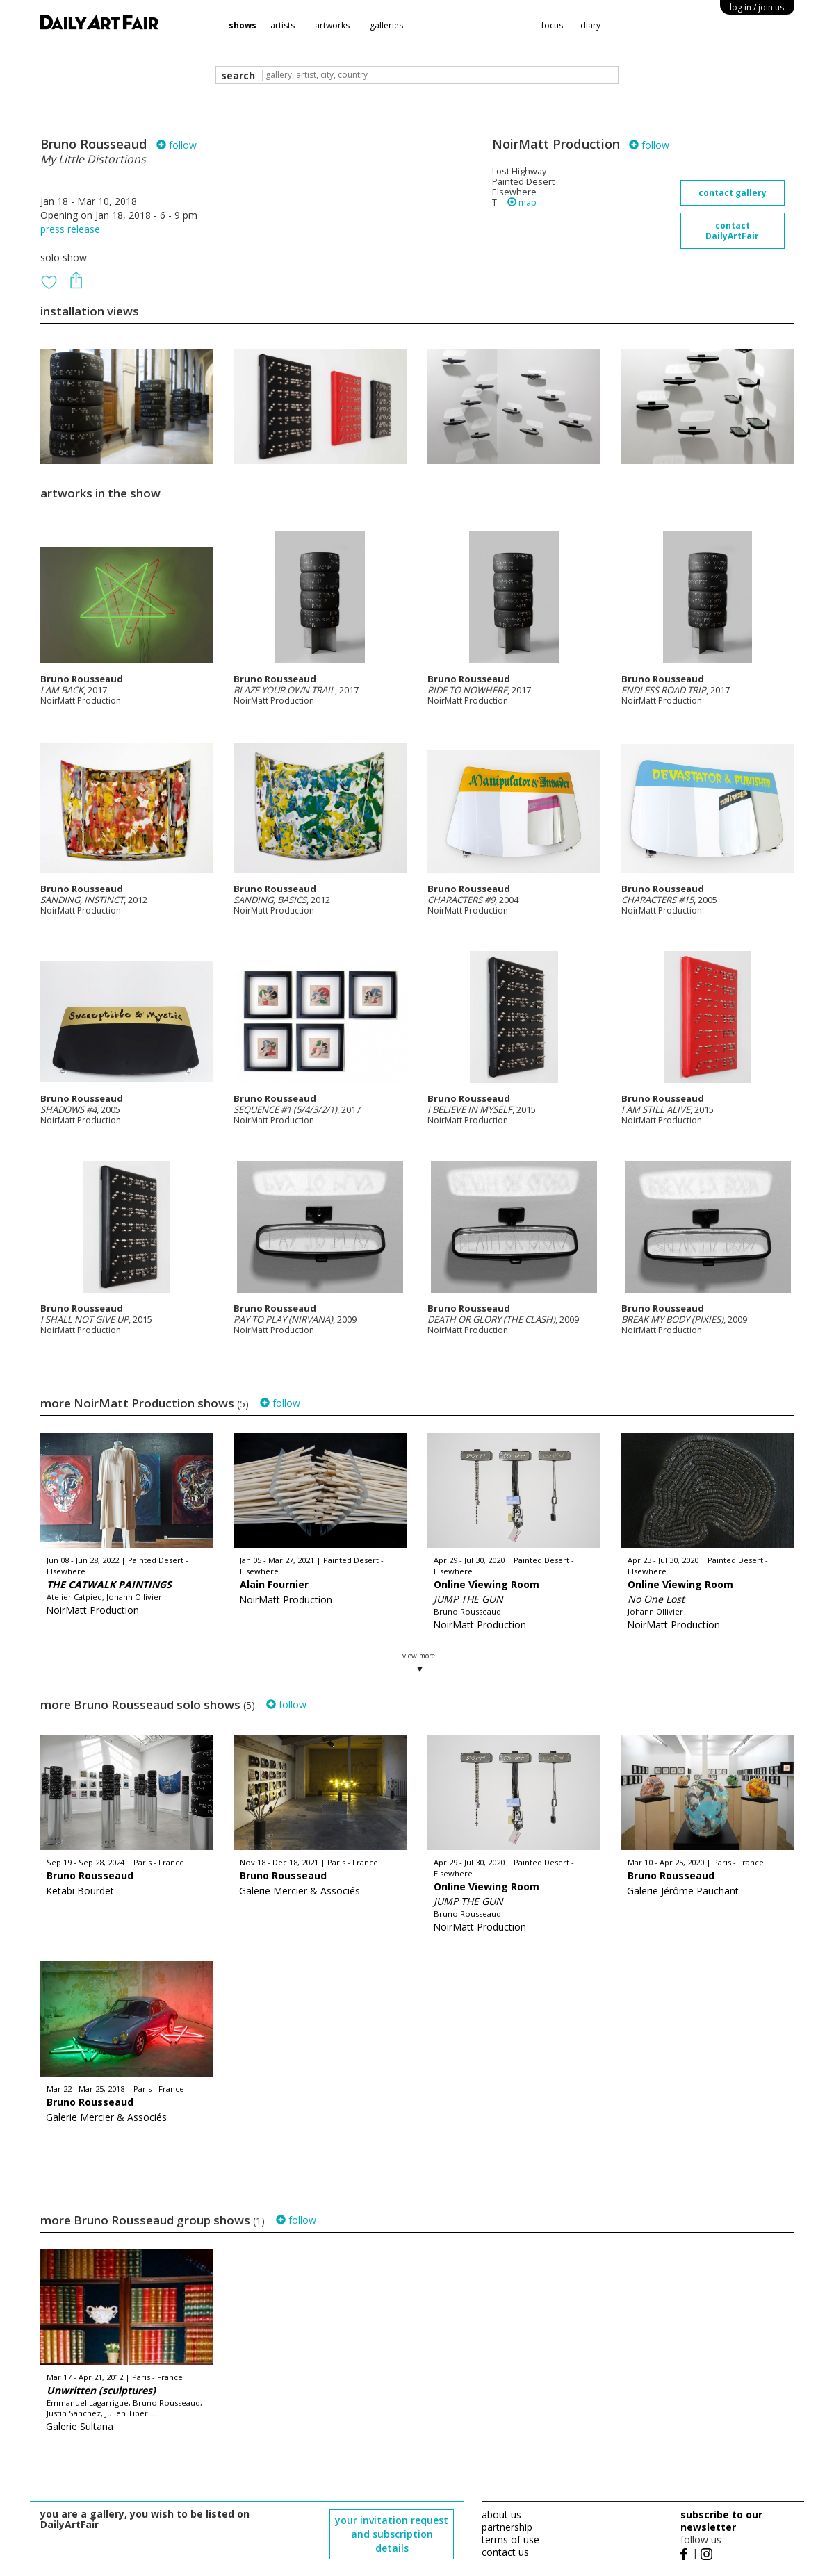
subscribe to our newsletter (721, 2521)
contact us (505, 2552)
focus (552, 25)
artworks (332, 25)
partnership (507, 2527)
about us (501, 2514)
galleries (386, 25)
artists (282, 25)
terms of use (510, 2539)
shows (242, 25)
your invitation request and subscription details (391, 2533)
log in (757, 7)
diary (590, 25)
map (522, 202)
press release (70, 229)
